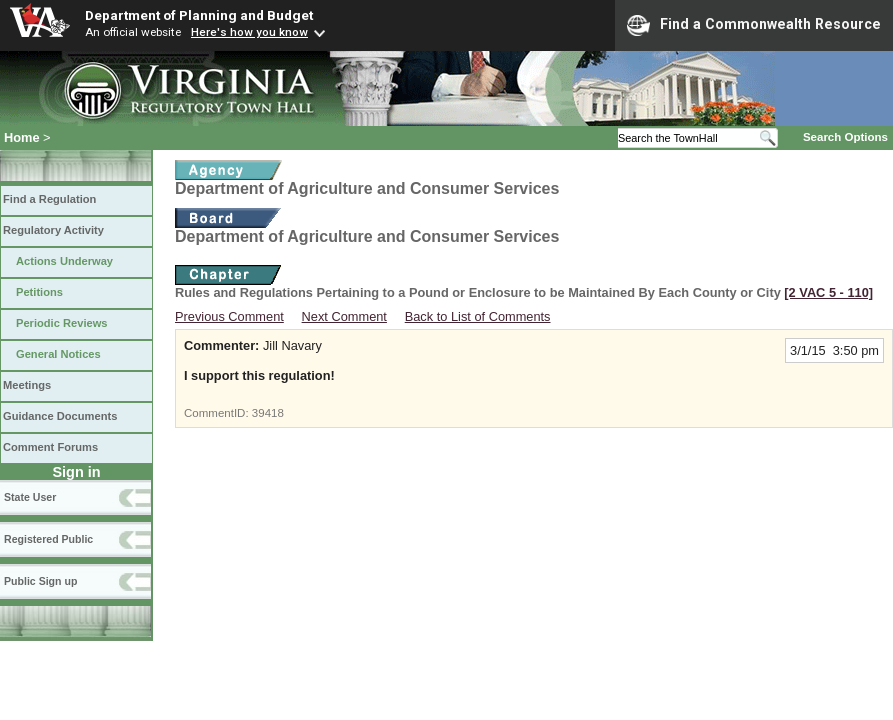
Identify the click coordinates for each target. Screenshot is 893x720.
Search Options (845, 137)
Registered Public (48, 539)
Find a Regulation (49, 199)
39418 (268, 413)
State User (30, 497)
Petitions (39, 292)
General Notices (58, 354)
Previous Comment (229, 316)
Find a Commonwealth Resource (754, 25)
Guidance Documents (60, 416)
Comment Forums (50, 447)
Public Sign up (40, 581)
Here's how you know (249, 32)
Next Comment (344, 316)
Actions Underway (64, 261)
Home (22, 137)
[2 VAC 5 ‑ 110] (828, 292)
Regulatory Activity (53, 230)
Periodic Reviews (62, 323)
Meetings (27, 385)
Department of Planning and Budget (199, 15)
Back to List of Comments (478, 316)
